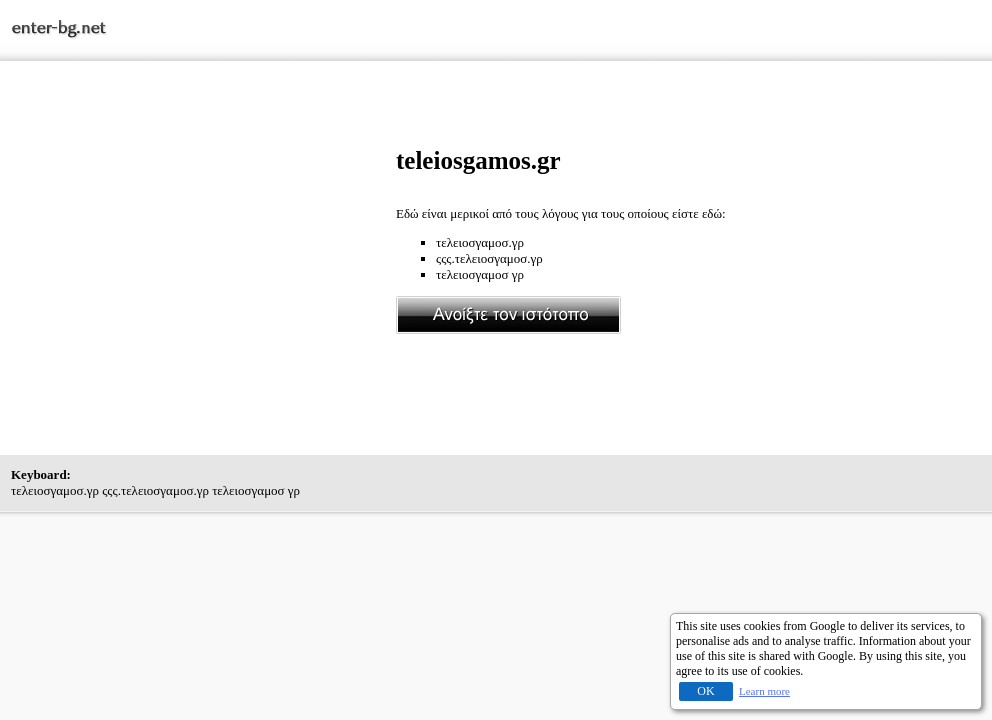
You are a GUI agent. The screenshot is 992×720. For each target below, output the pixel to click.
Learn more (764, 691)
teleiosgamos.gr (478, 160)
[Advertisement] (204, 287)
